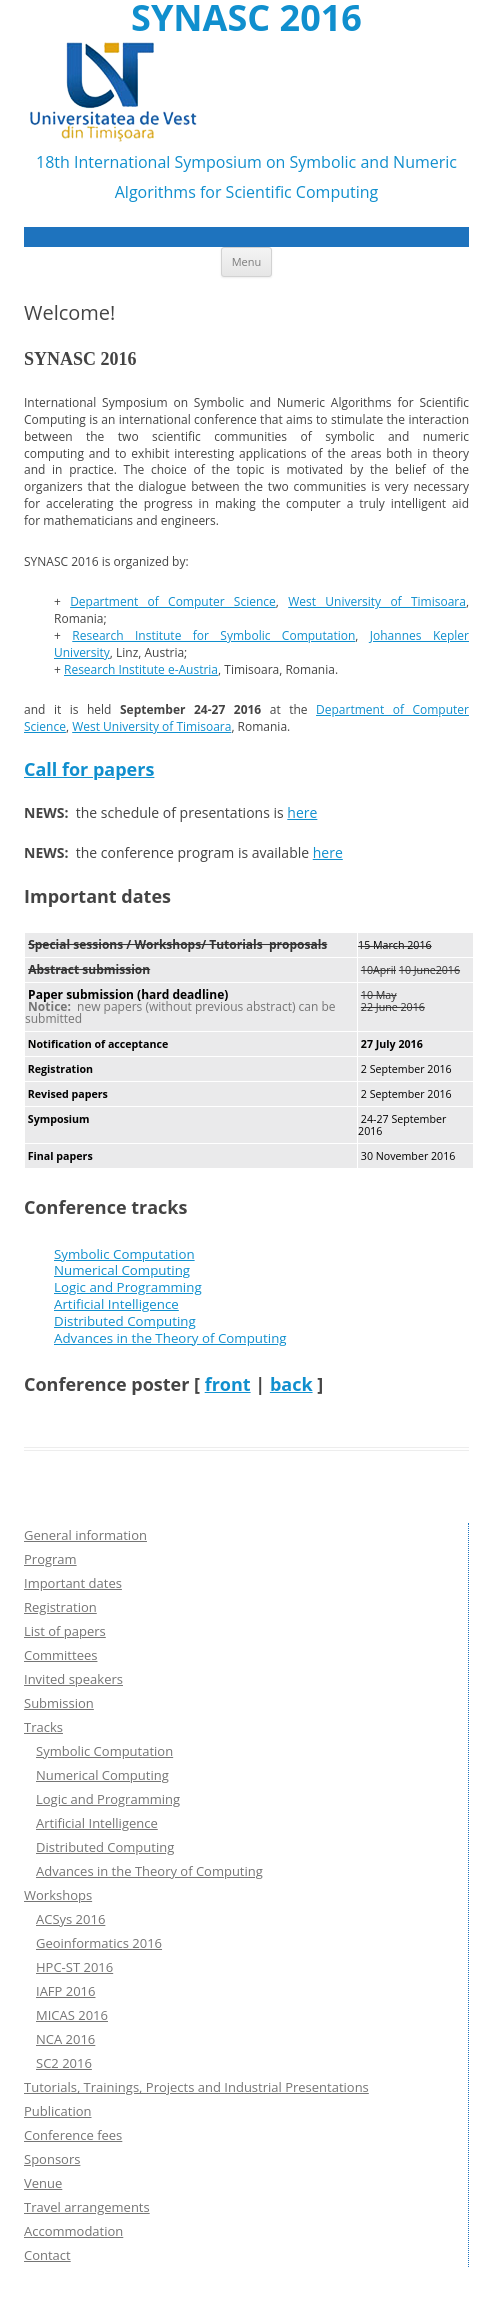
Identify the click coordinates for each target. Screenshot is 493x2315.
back (291, 1384)
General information (85, 1535)
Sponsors (52, 2159)
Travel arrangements (87, 2207)
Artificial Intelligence (116, 1304)
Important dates (73, 1583)
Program (50, 1559)
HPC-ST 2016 (74, 1967)
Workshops (58, 1895)
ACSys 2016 (70, 1919)
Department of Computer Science (173, 601)
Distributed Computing (125, 1321)
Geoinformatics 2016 (99, 1943)
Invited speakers (73, 1679)
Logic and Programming (128, 1287)
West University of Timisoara (377, 601)
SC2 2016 (64, 2063)
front (228, 1384)
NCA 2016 (65, 2039)
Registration (60, 1607)
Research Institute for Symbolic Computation (213, 635)
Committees (60, 1655)
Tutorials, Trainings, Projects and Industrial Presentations (196, 2087)
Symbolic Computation (124, 1254)
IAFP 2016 (66, 1991)
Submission (59, 1703)
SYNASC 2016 (246, 18)
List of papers (65, 1631)
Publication (57, 2111)
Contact (47, 2255)
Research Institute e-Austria (141, 669)
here (302, 812)
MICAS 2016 (72, 2015)
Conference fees (73, 2135)
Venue (43, 2183)
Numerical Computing (122, 1270)
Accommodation (73, 2231)
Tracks (43, 1727)
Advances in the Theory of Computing (170, 1338)
